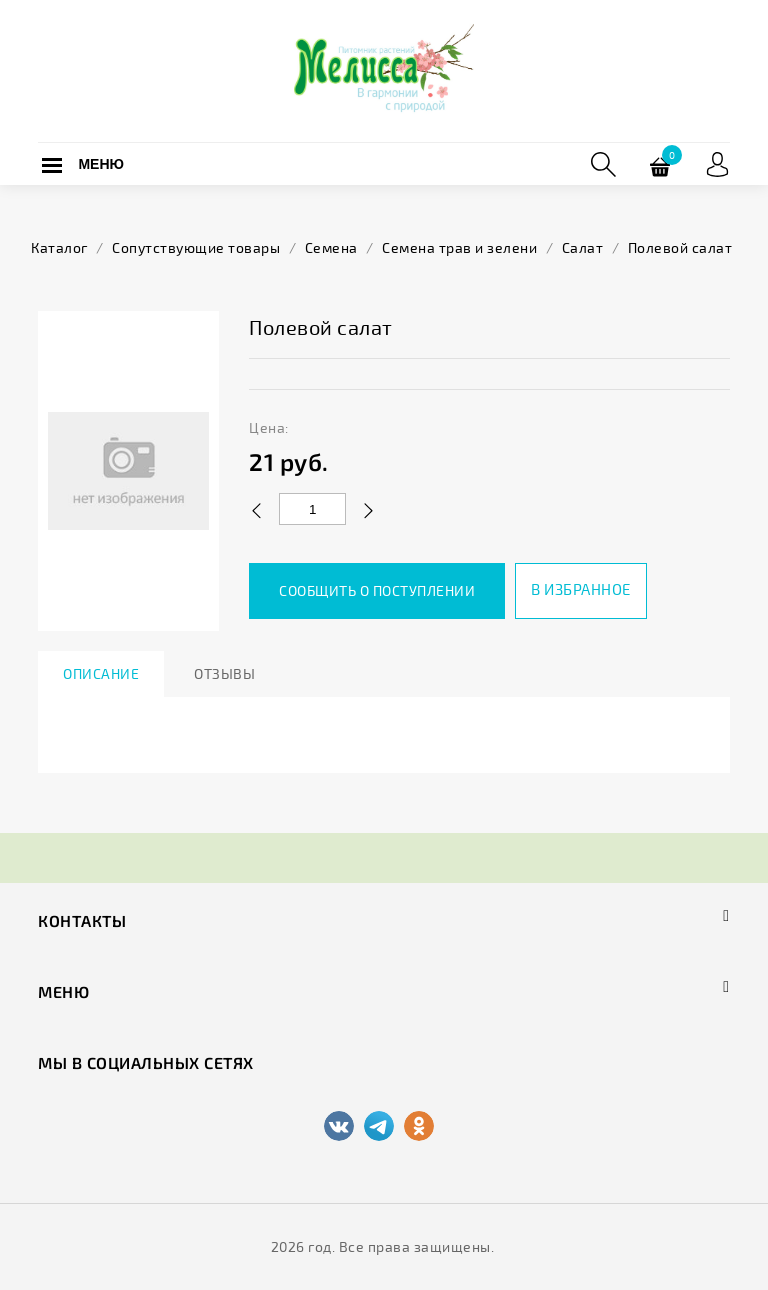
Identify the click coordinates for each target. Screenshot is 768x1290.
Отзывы (224, 673)
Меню (101, 164)
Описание (101, 673)
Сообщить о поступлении (377, 590)
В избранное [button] (581, 589)
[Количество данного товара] (312, 509)
